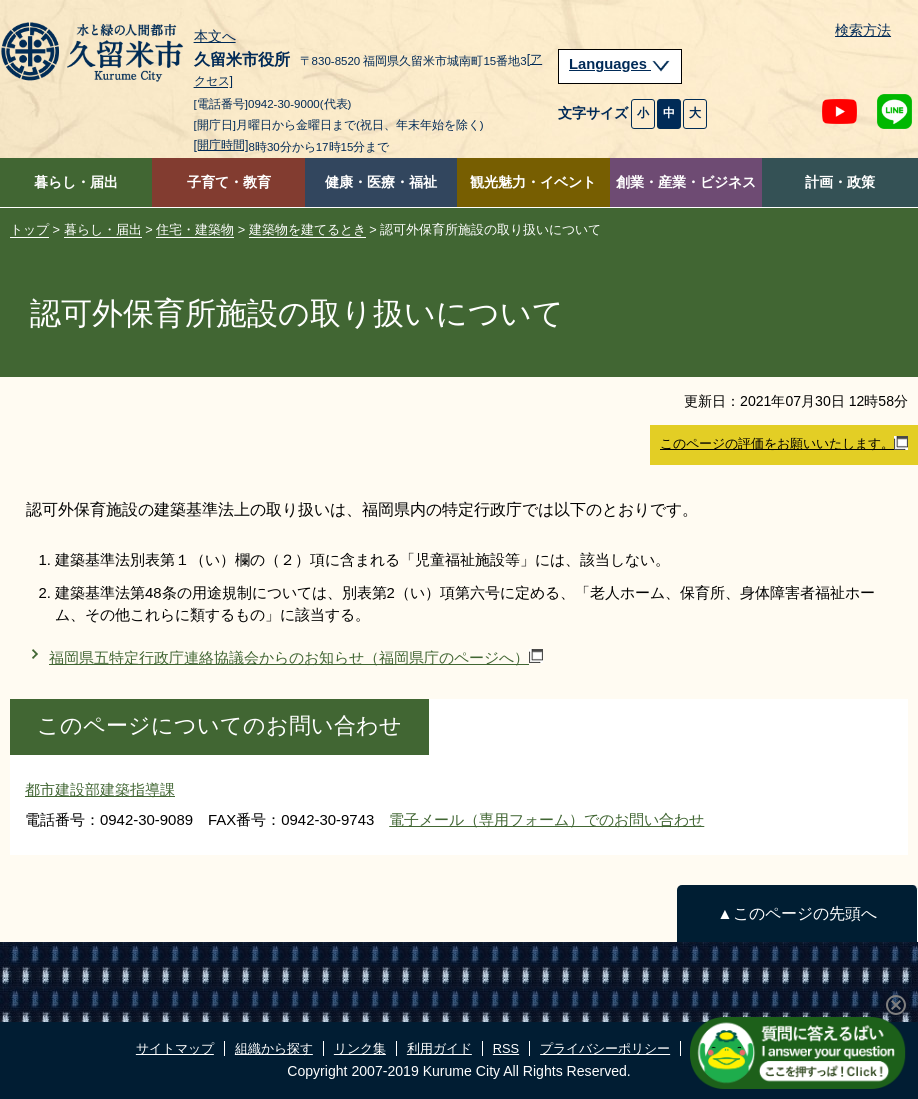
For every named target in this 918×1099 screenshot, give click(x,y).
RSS (506, 1048)
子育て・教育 (229, 182)
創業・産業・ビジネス (686, 182)
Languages (620, 64)
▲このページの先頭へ (796, 913)
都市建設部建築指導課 (100, 789)
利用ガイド (439, 1048)
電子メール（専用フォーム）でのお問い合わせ (546, 819)
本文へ (215, 37)
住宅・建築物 (195, 229)
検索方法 (863, 30)
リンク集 (360, 1048)
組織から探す (274, 1048)
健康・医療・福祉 (381, 182)
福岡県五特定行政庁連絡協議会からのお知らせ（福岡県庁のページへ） (296, 657)
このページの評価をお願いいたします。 (784, 444)
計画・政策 (840, 182)
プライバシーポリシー (605, 1048)
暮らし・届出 (76, 182)
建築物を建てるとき (307, 229)
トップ (29, 229)
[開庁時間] (221, 145)
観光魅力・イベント (533, 182)
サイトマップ (175, 1048)
